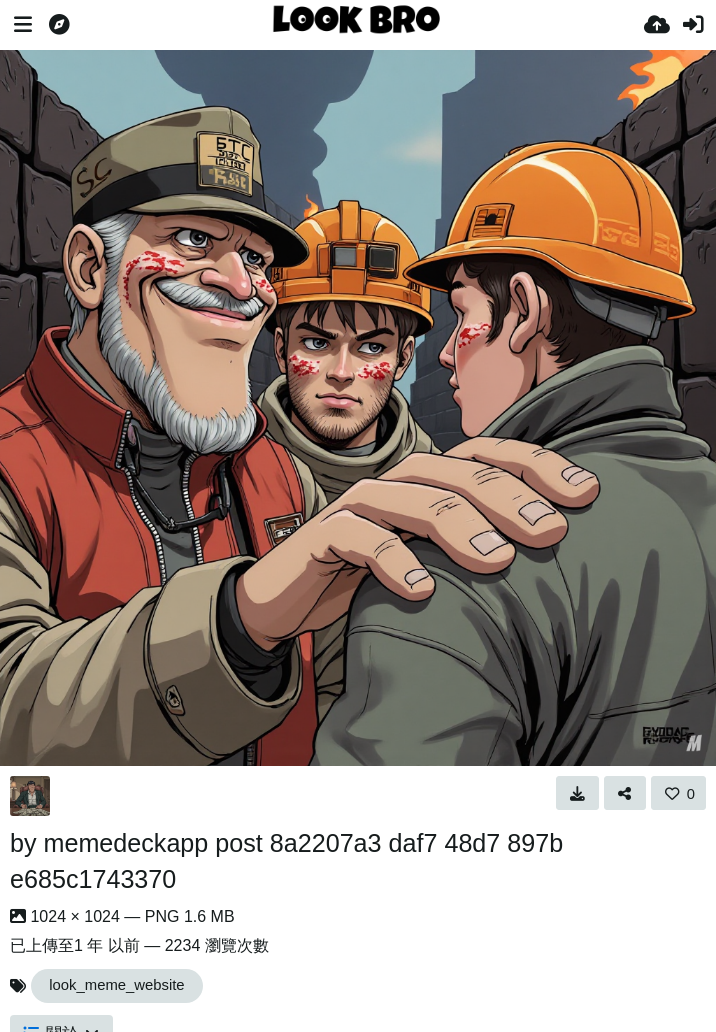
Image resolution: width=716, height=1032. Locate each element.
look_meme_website (116, 985)
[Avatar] (30, 796)
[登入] (693, 25)
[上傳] (657, 25)
